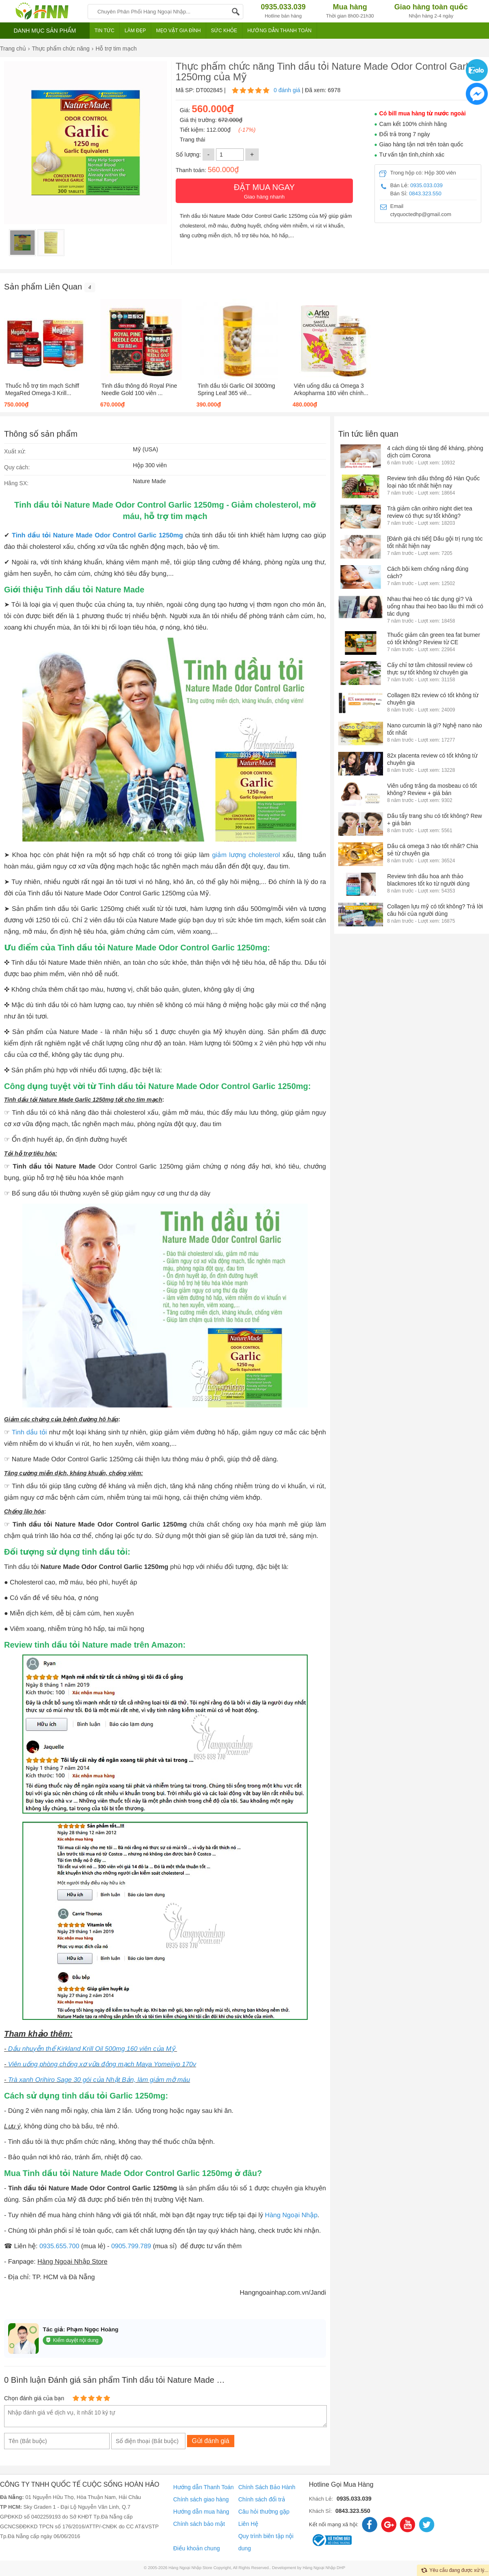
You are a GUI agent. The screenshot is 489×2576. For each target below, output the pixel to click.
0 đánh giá (286, 90)
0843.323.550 (425, 193)
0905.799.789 (131, 2246)
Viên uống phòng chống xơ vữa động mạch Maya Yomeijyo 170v (102, 2064)
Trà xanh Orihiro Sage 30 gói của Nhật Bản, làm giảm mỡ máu (99, 2080)
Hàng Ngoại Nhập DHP (324, 2568)
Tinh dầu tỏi (29, 1432)
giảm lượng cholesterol (246, 855)
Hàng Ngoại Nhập (291, 2215)
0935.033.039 (426, 185)
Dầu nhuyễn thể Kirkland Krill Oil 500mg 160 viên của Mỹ (92, 2049)
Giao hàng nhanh (264, 190)
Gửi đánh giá (210, 2440)
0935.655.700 (59, 2246)
